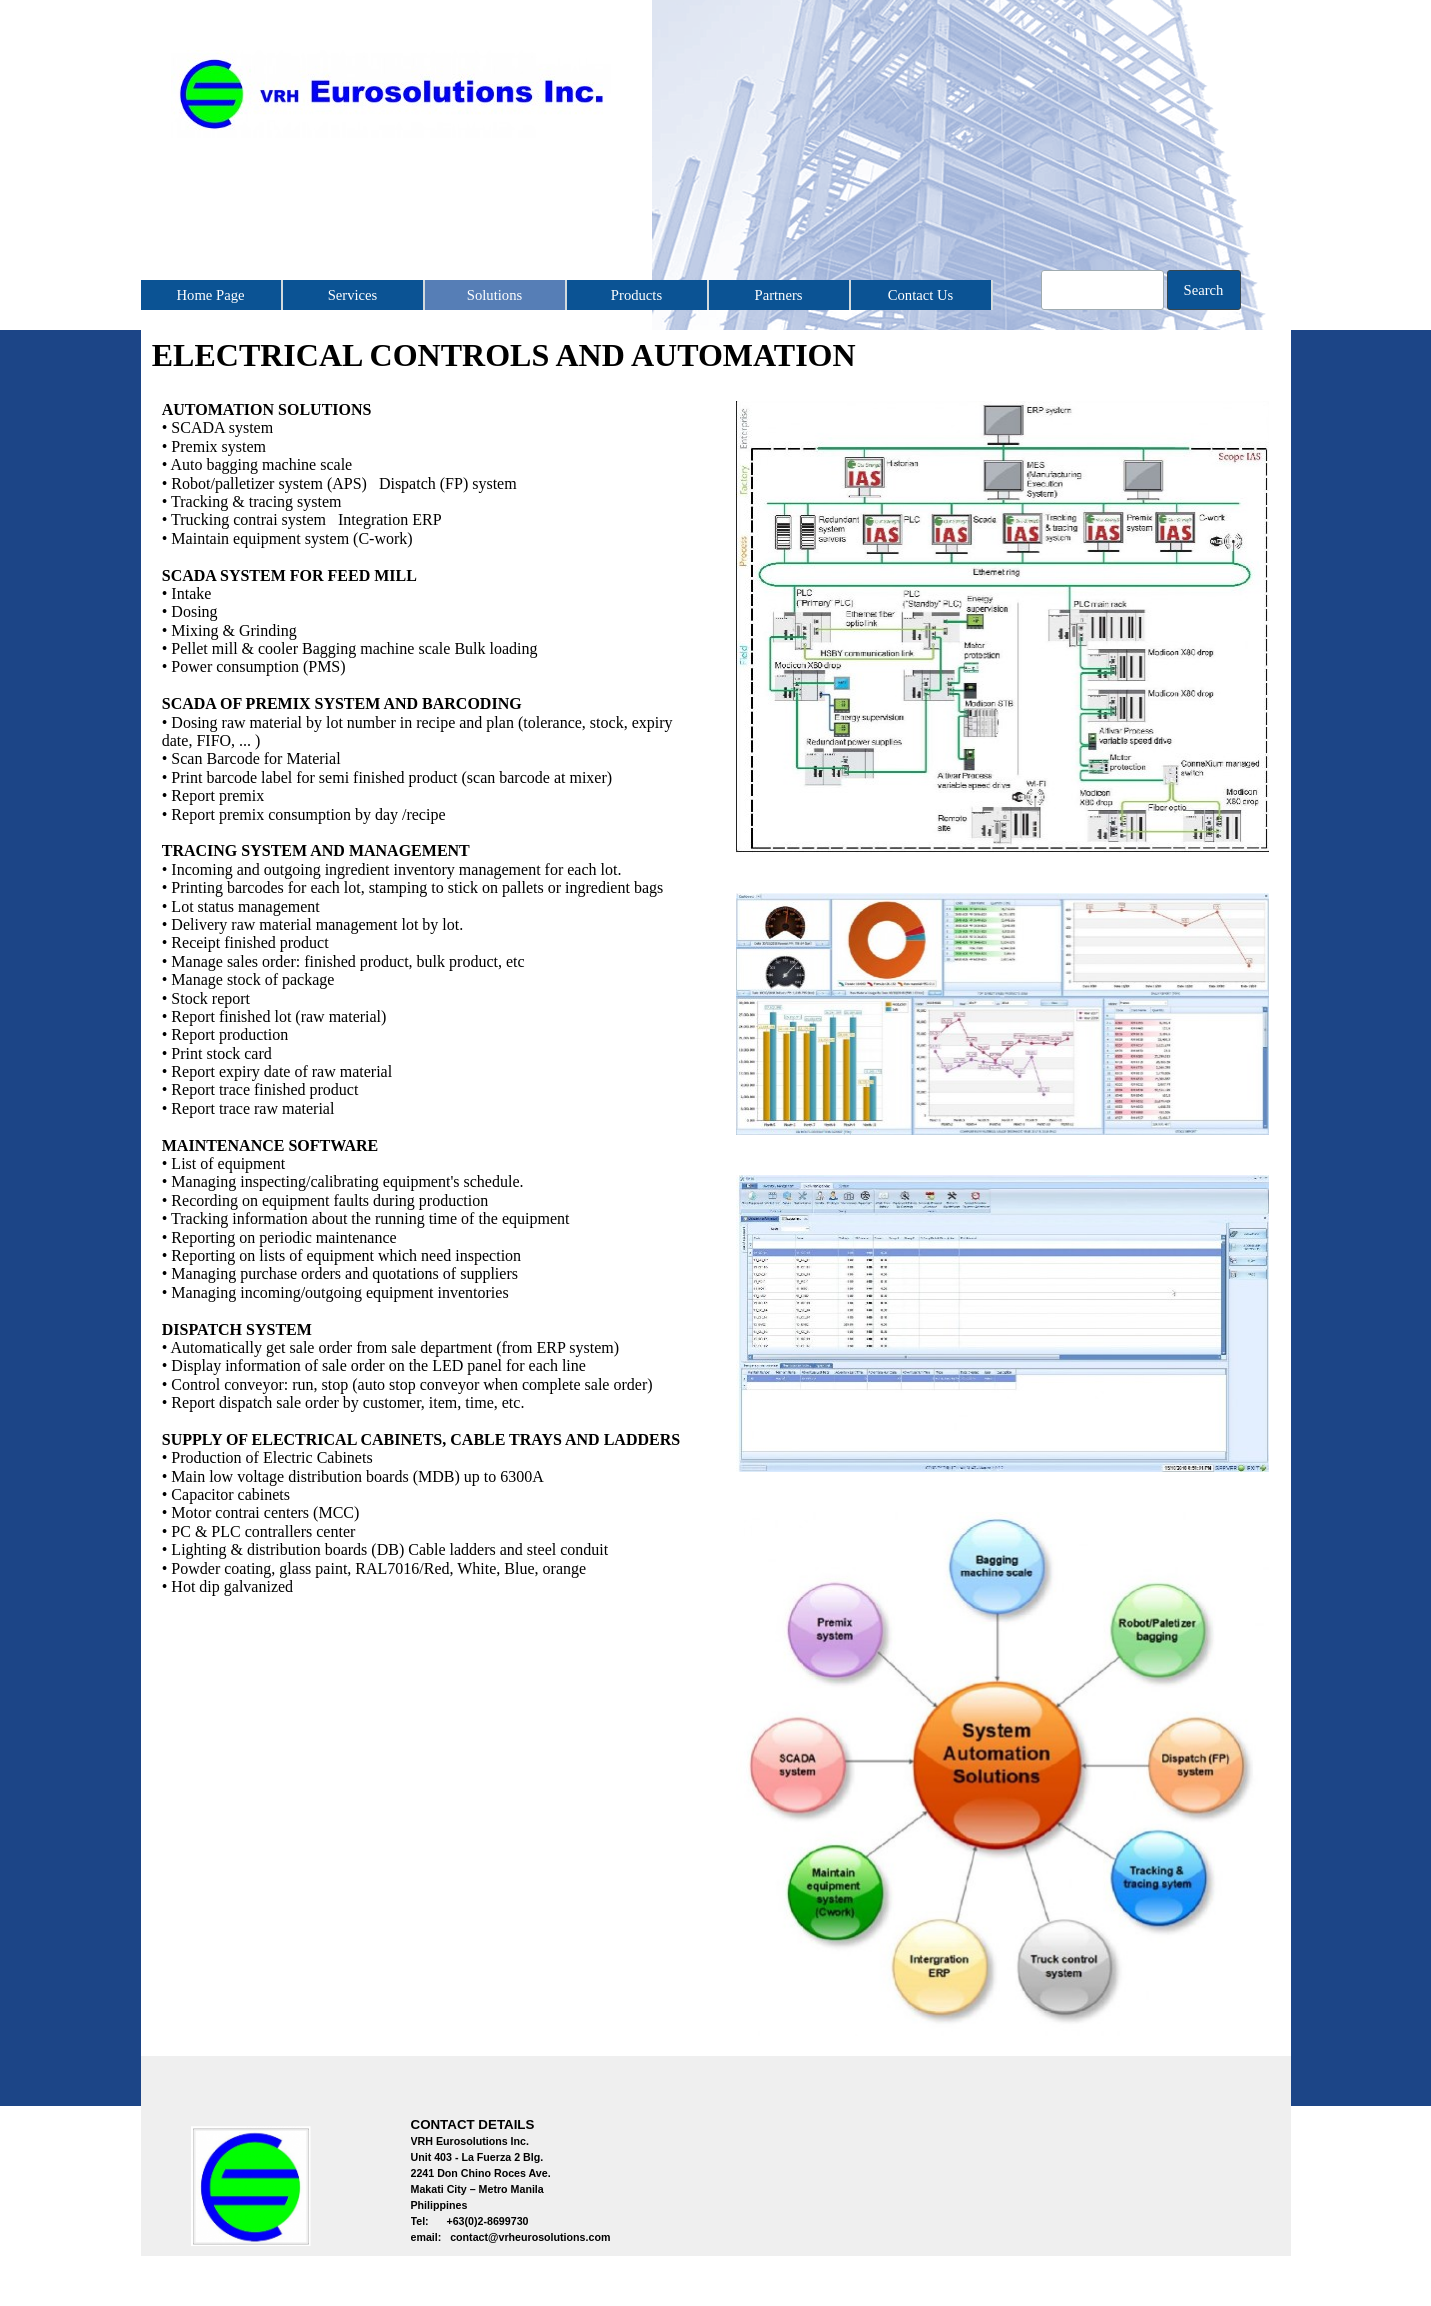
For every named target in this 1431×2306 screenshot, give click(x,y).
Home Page (211, 295)
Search (1204, 290)
